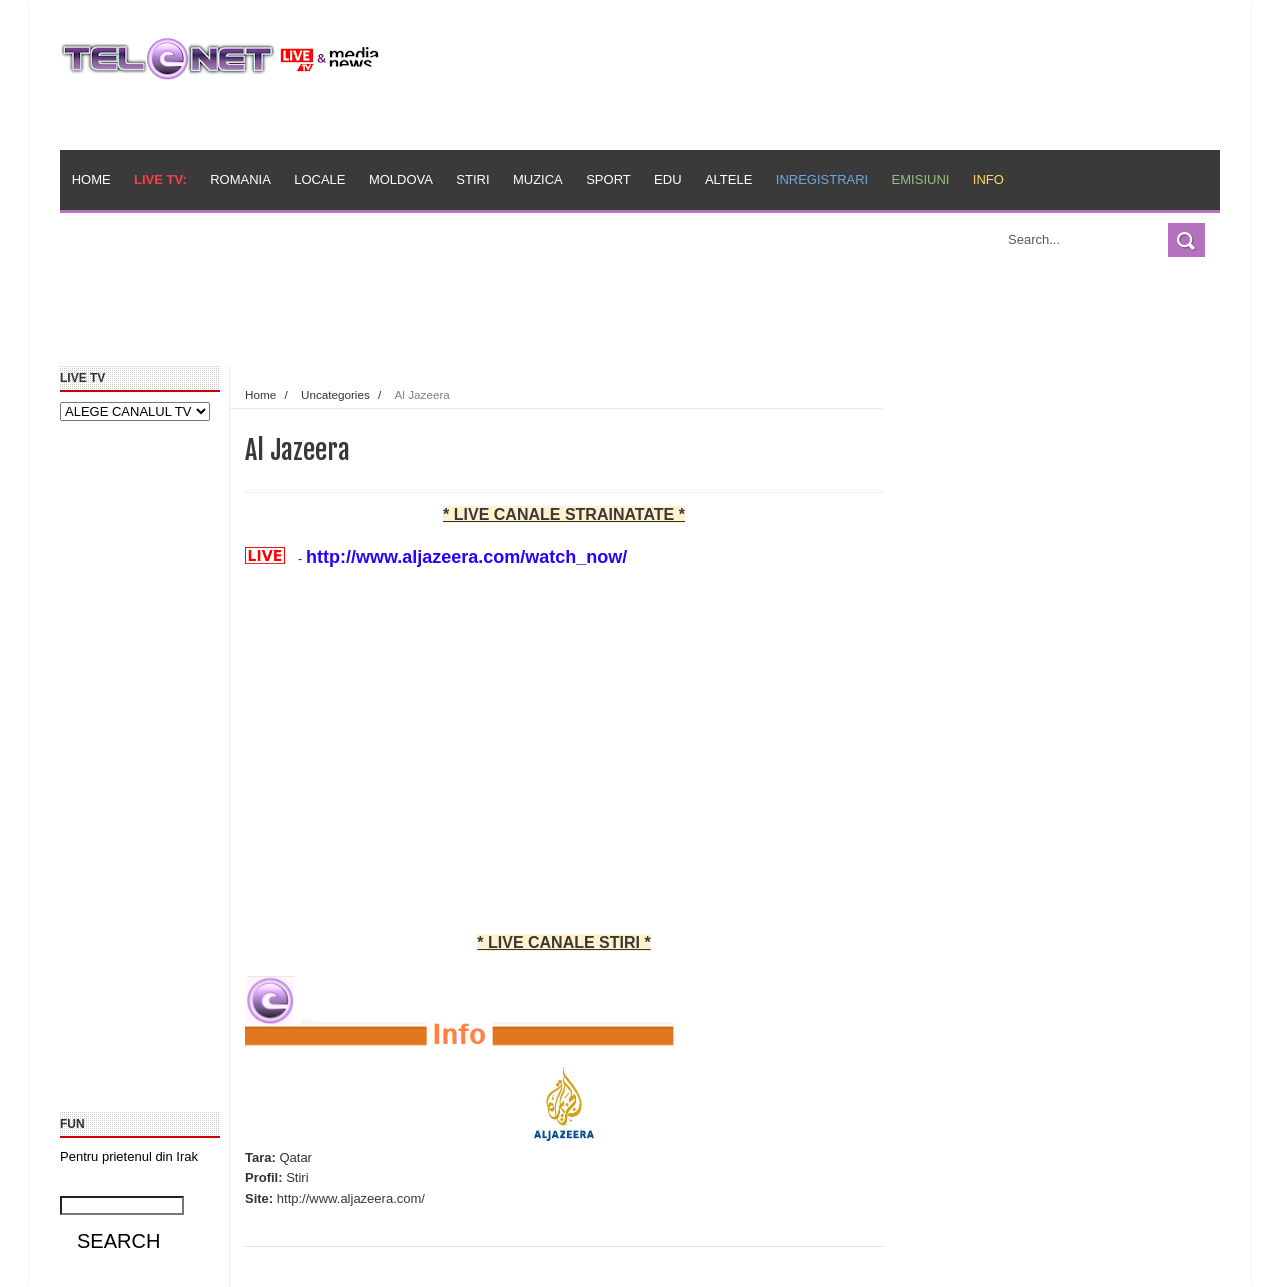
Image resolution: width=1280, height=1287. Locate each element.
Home (91, 179)
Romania (240, 179)
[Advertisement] (521, 318)
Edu (667, 179)
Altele (728, 179)
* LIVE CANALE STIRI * (563, 942)
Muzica (538, 179)
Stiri (472, 179)
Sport (608, 179)
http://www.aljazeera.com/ (351, 1198)
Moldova (401, 179)
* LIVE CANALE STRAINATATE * (564, 514)
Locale (319, 179)
